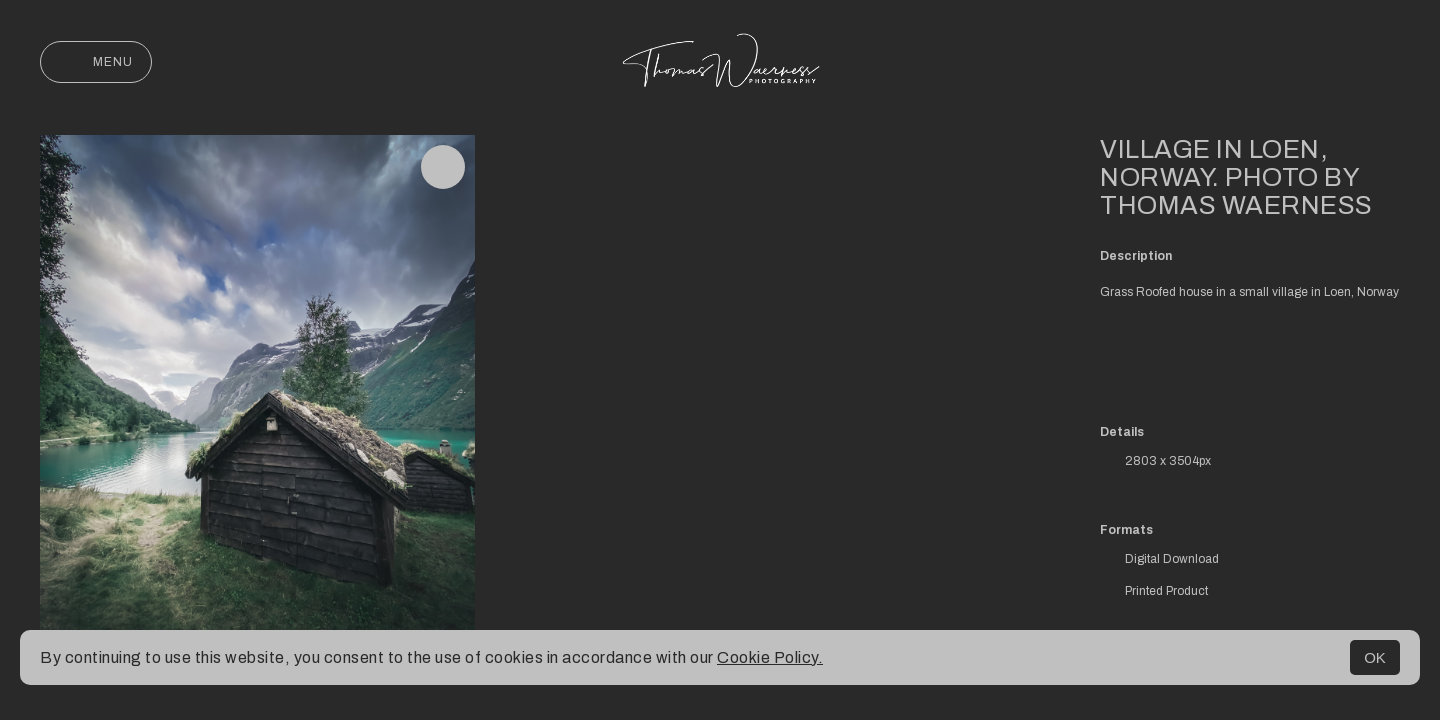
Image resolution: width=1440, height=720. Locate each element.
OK (1375, 657)
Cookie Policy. (770, 657)
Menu (96, 62)
